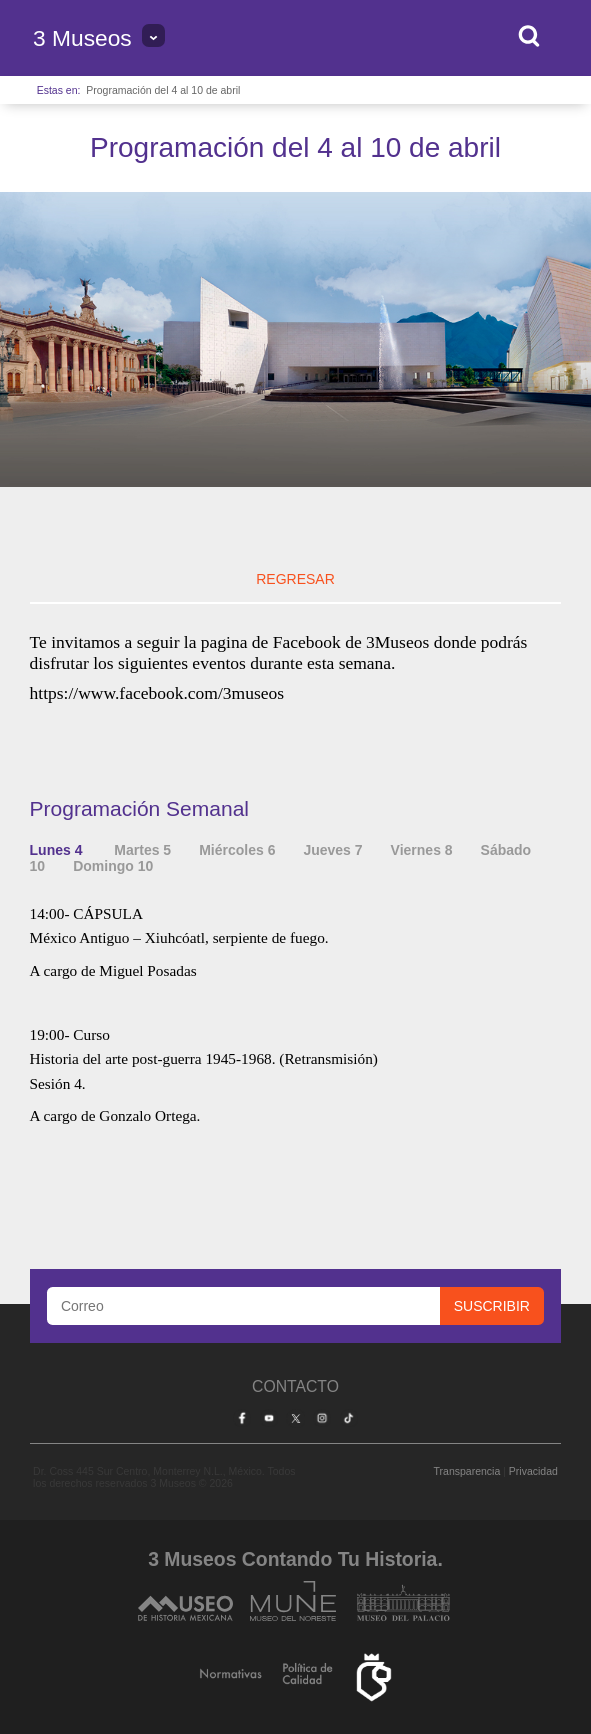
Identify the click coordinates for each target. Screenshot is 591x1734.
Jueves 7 (332, 850)
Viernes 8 (422, 850)
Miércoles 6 (237, 850)
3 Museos (82, 38)
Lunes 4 (58, 850)
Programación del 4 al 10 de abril (163, 90)
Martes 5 (142, 850)
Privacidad (533, 1471)
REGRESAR (295, 579)
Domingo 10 (113, 866)
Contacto (295, 1386)
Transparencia (467, 1471)
